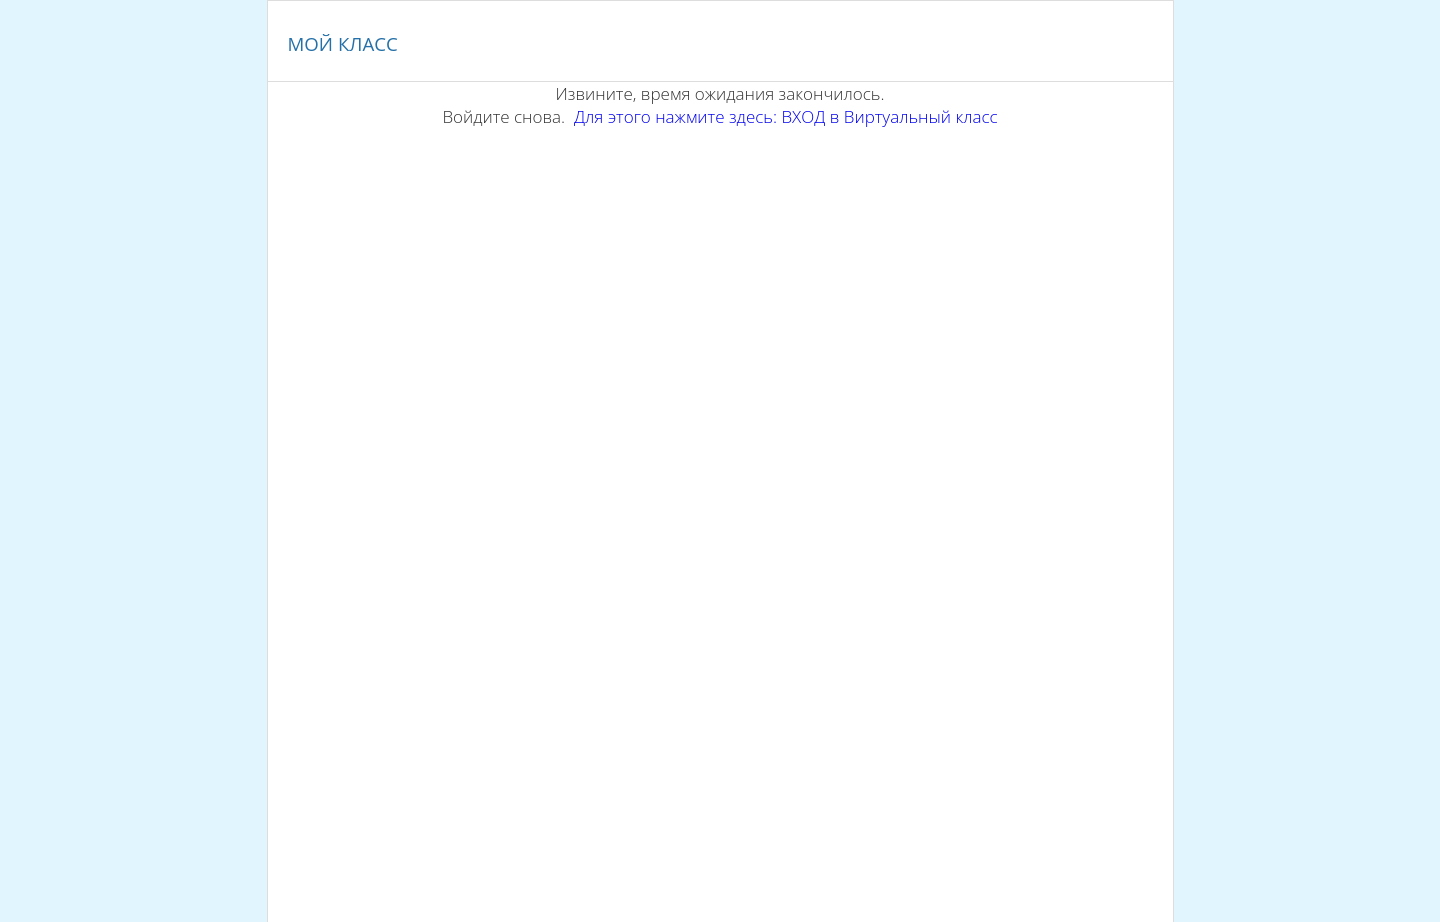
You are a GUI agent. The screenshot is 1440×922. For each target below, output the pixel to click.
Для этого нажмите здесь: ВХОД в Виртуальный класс (786, 116)
